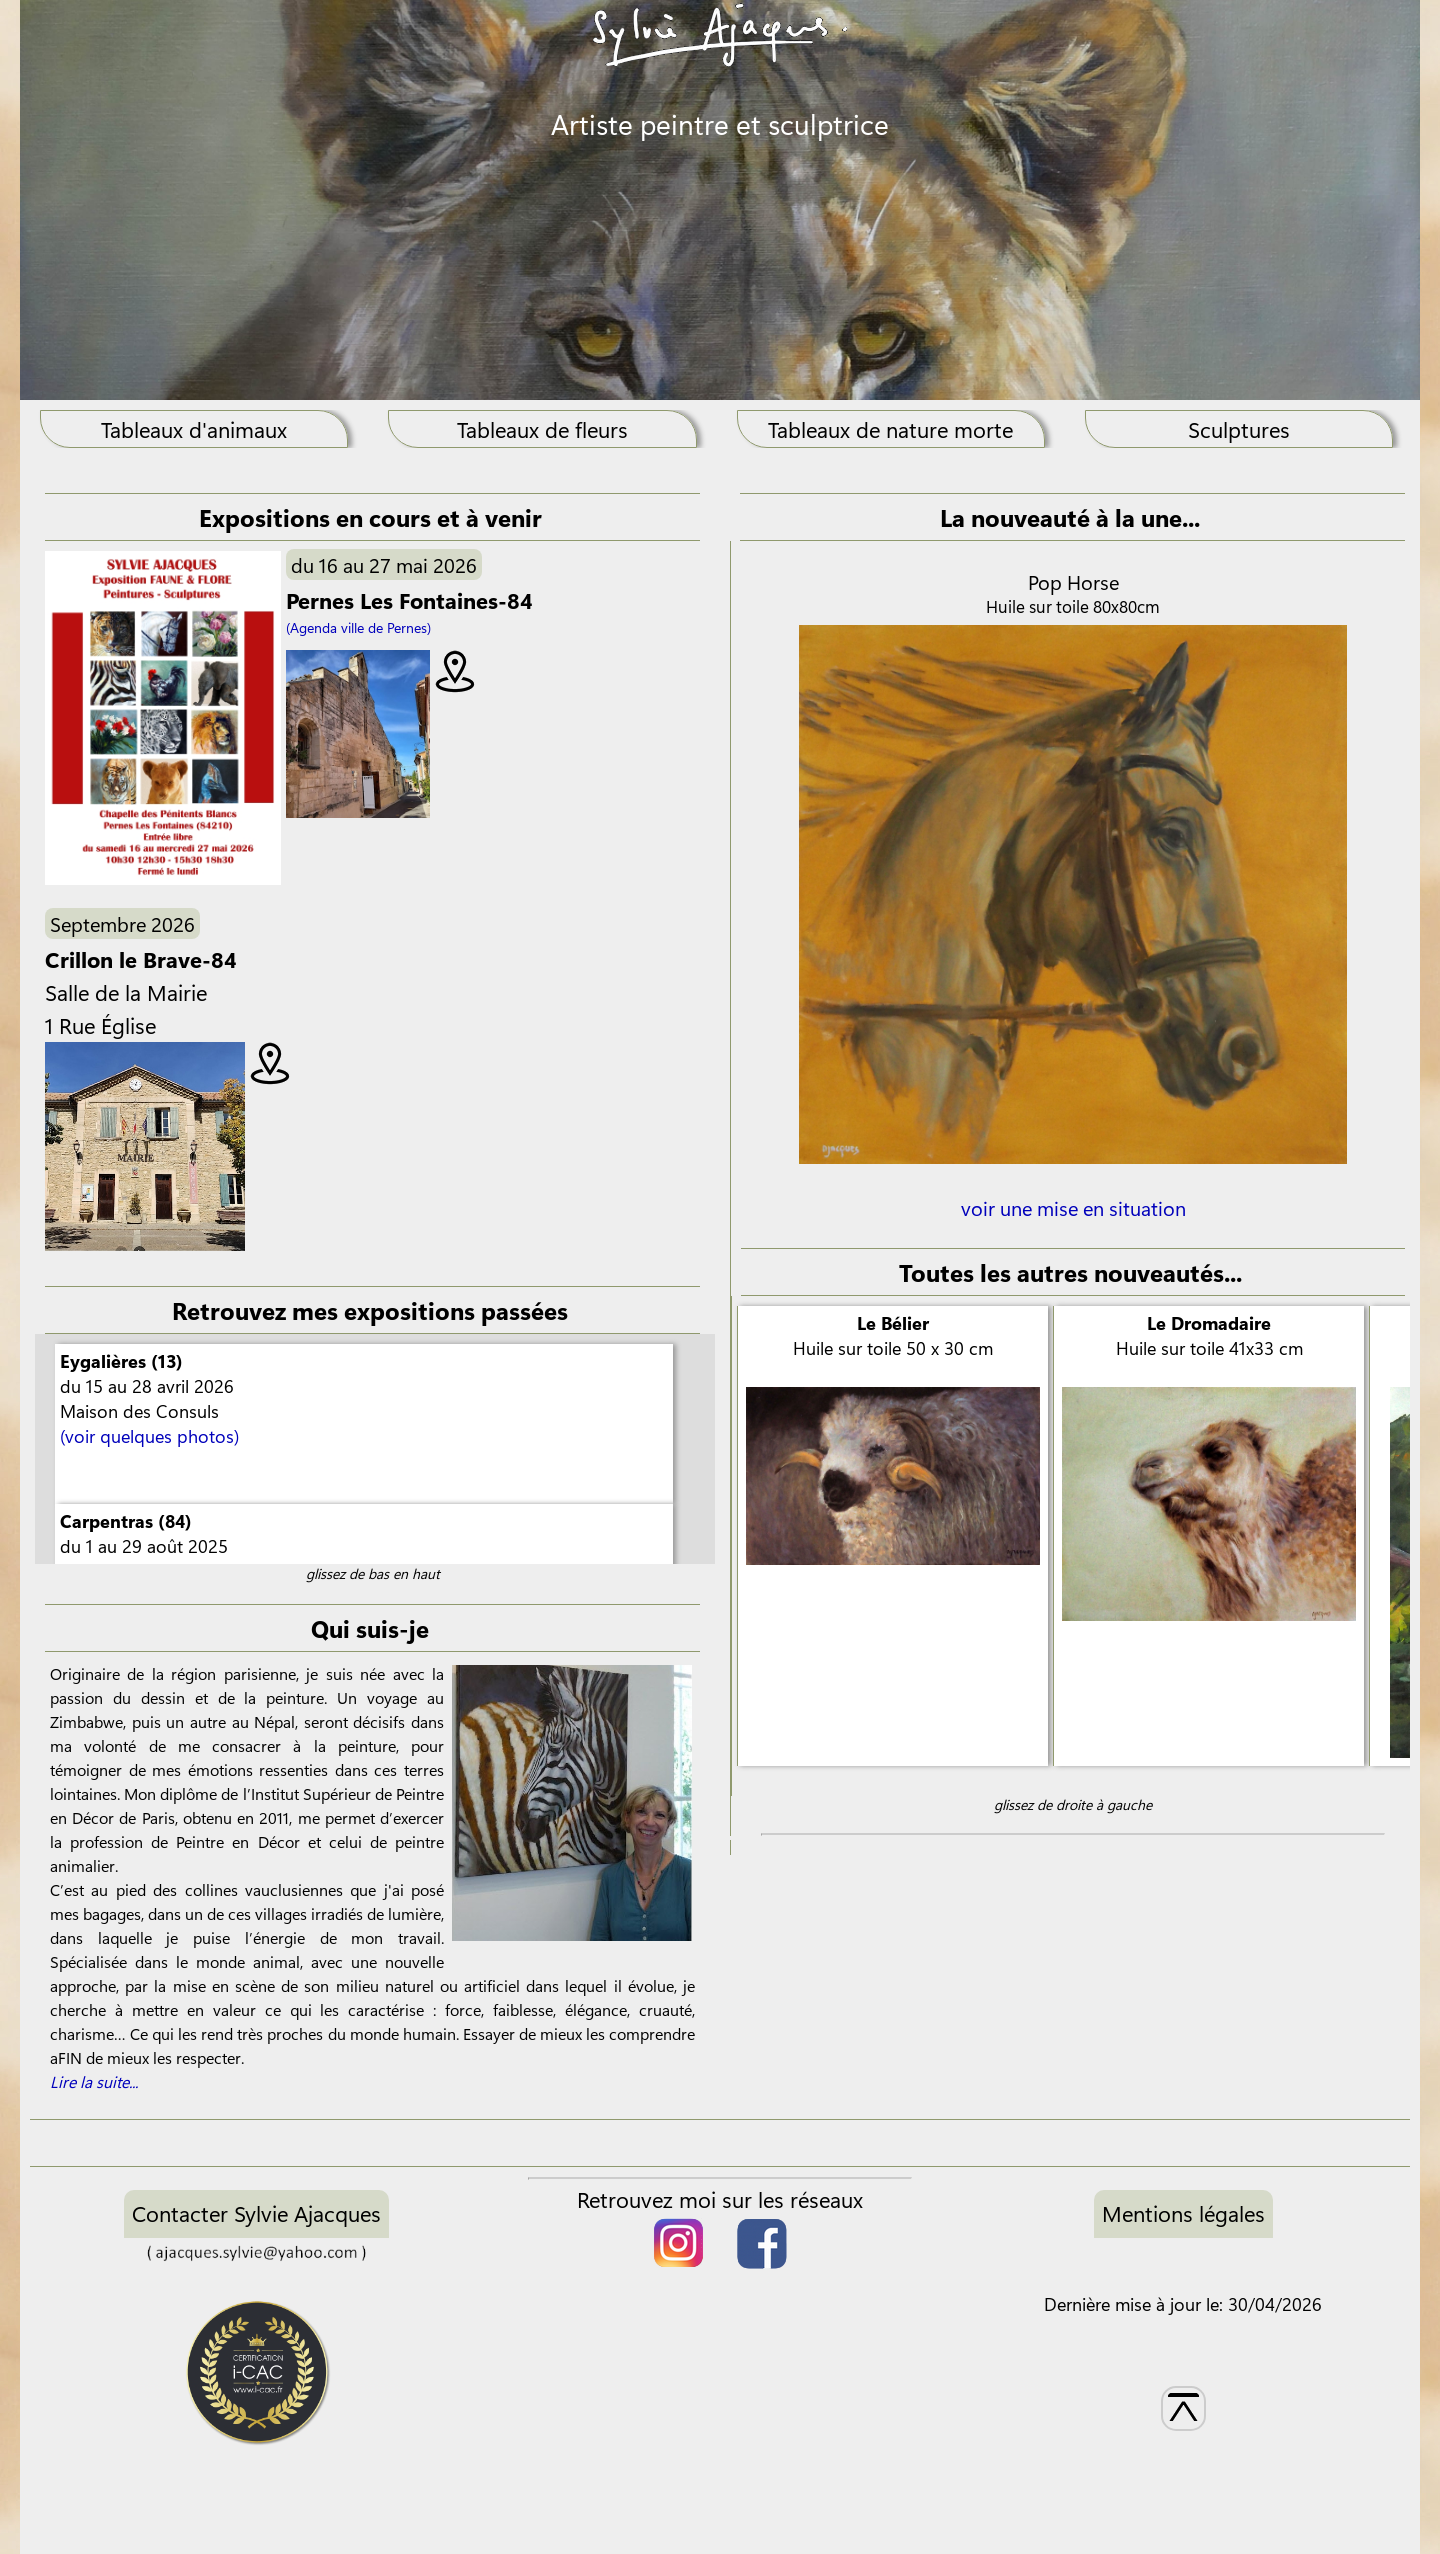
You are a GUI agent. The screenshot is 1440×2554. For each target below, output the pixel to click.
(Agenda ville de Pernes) (358, 627)
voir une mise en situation (1073, 1221)
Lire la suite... (94, 2081)
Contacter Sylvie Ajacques (256, 2213)
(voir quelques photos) (149, 1436)
